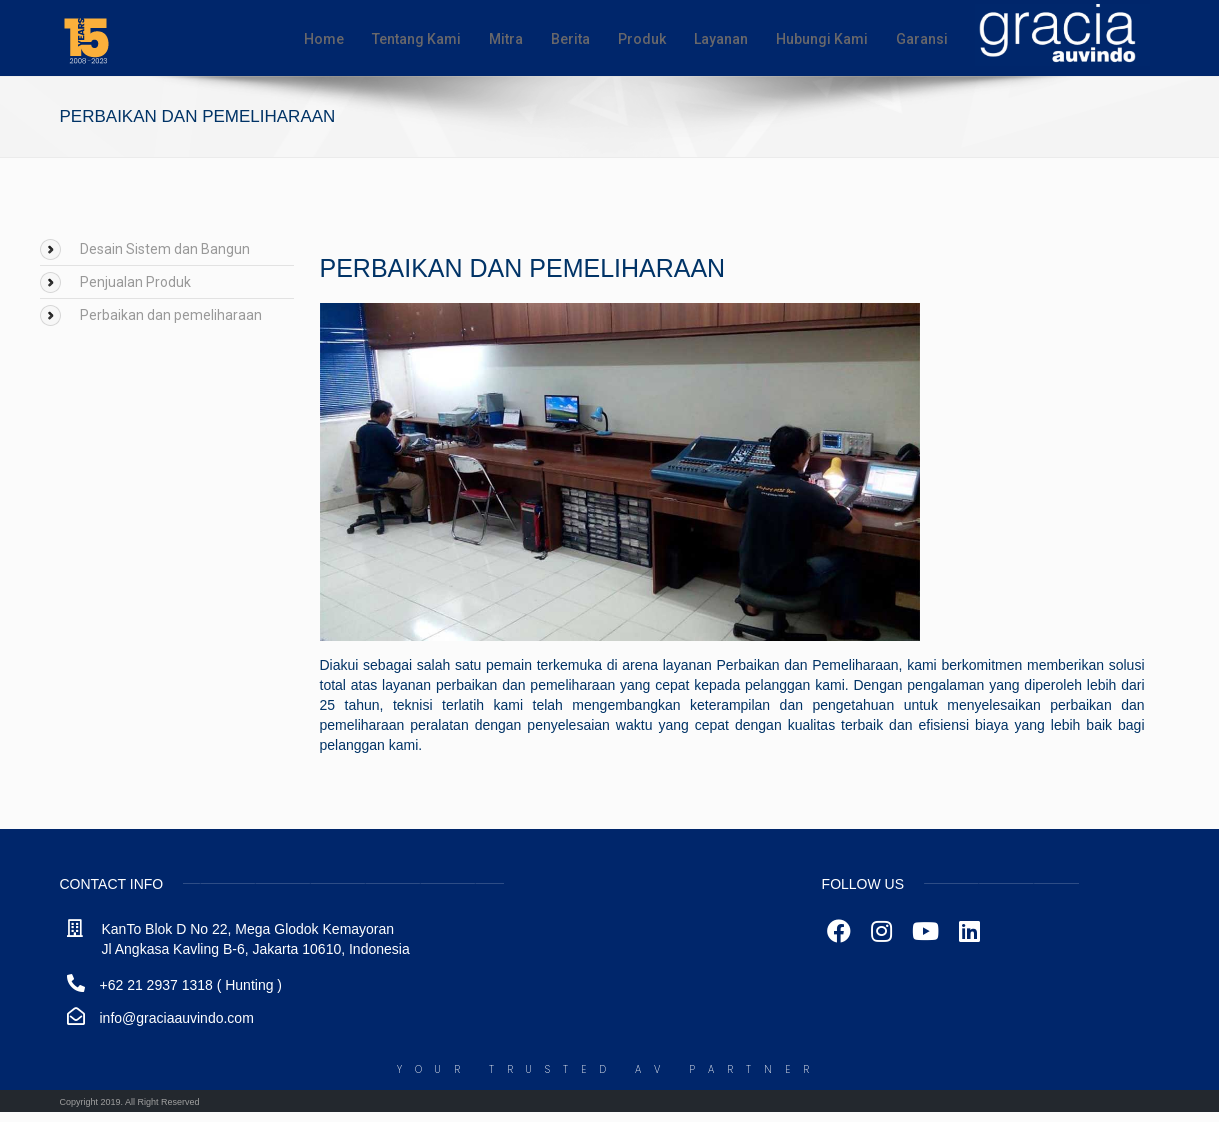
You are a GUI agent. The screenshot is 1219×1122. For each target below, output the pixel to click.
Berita (570, 39)
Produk (642, 39)
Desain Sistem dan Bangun (165, 249)
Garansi (922, 39)
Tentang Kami (416, 39)
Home (324, 39)
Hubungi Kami (822, 39)
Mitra (506, 39)
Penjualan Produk (135, 282)
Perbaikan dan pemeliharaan (171, 315)
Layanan (721, 39)
